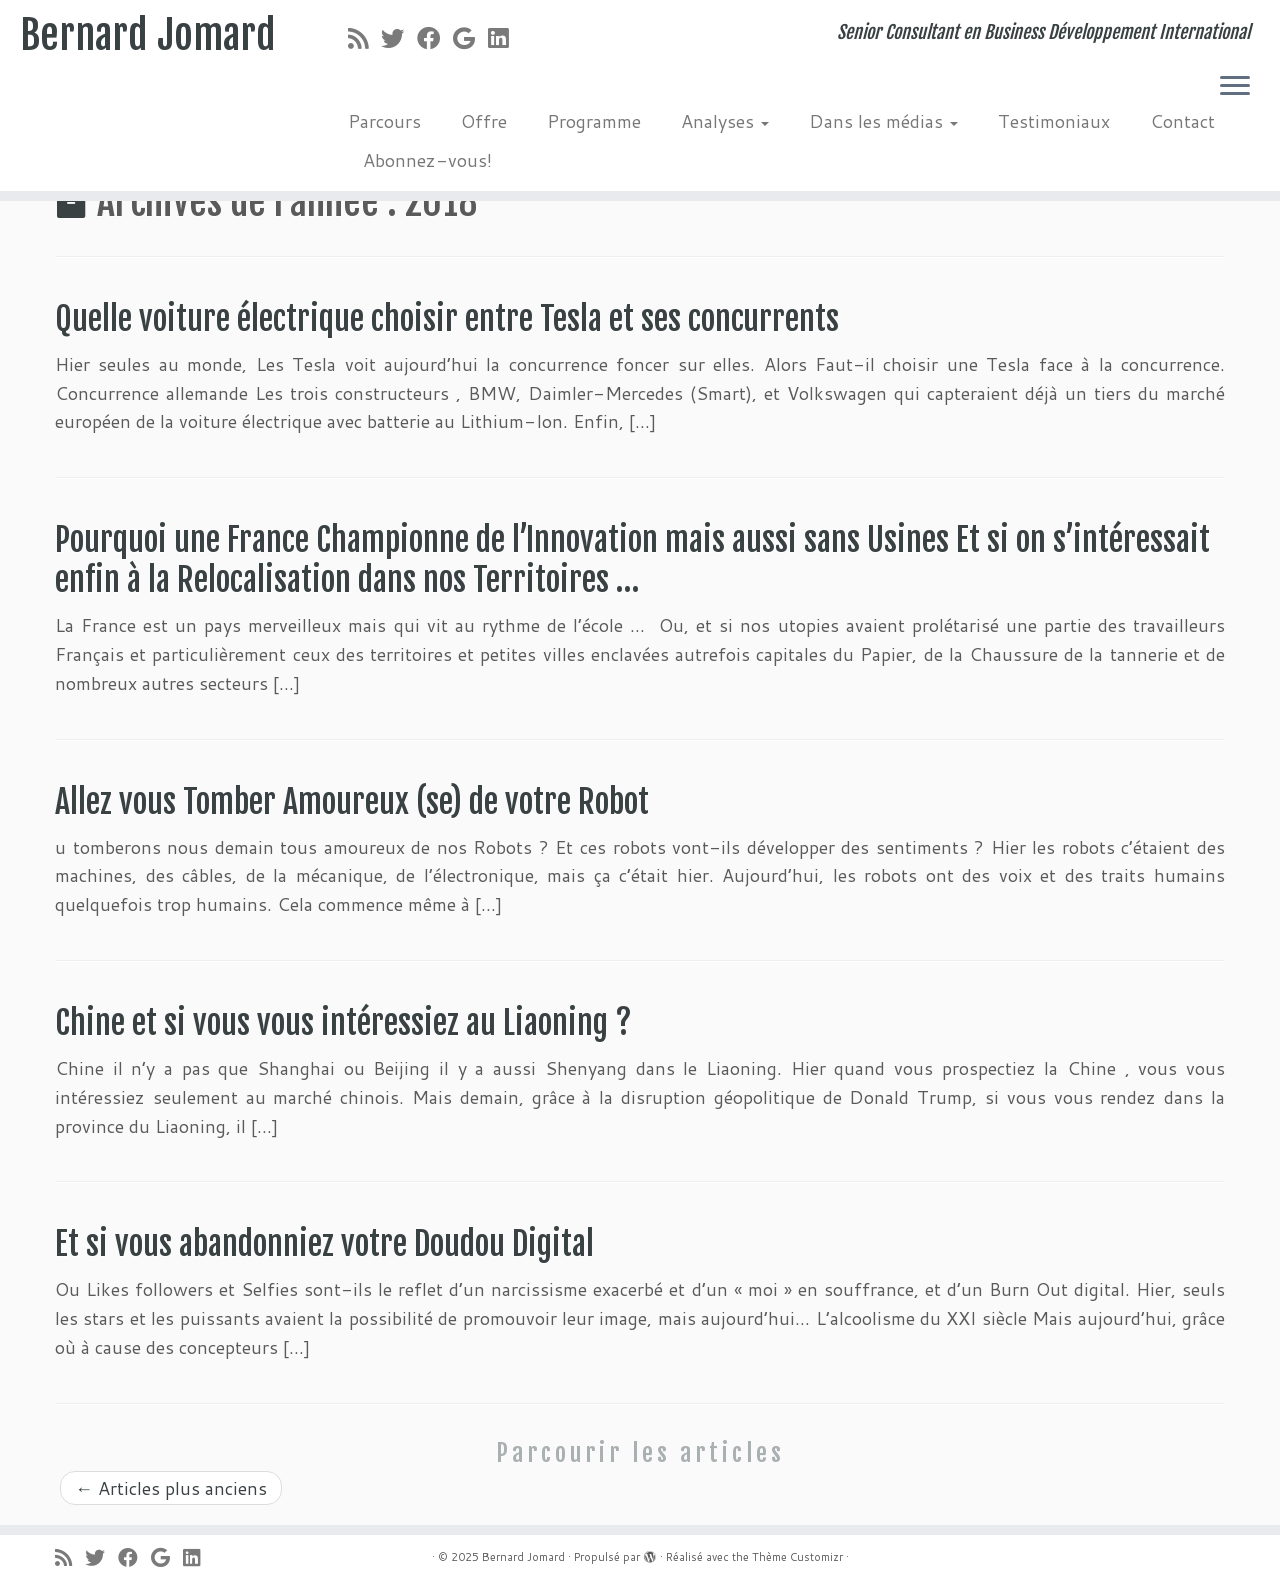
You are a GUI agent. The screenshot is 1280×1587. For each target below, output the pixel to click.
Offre (484, 121)
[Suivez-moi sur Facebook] (435, 38)
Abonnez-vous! (427, 160)
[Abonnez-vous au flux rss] (364, 38)
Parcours (384, 121)
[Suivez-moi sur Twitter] (399, 38)
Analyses (725, 121)
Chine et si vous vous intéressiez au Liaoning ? (343, 1023)
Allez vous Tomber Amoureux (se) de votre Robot (359, 802)
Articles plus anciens (171, 1488)
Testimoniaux (1054, 121)
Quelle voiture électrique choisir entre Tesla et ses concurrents (447, 319)
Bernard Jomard (148, 35)
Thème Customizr (797, 1557)
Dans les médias (883, 121)
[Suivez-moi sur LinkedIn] (504, 38)
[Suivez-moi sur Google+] (470, 38)
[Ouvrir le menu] (1235, 87)
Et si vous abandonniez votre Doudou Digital (324, 1244)
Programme (594, 121)
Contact (1182, 121)
